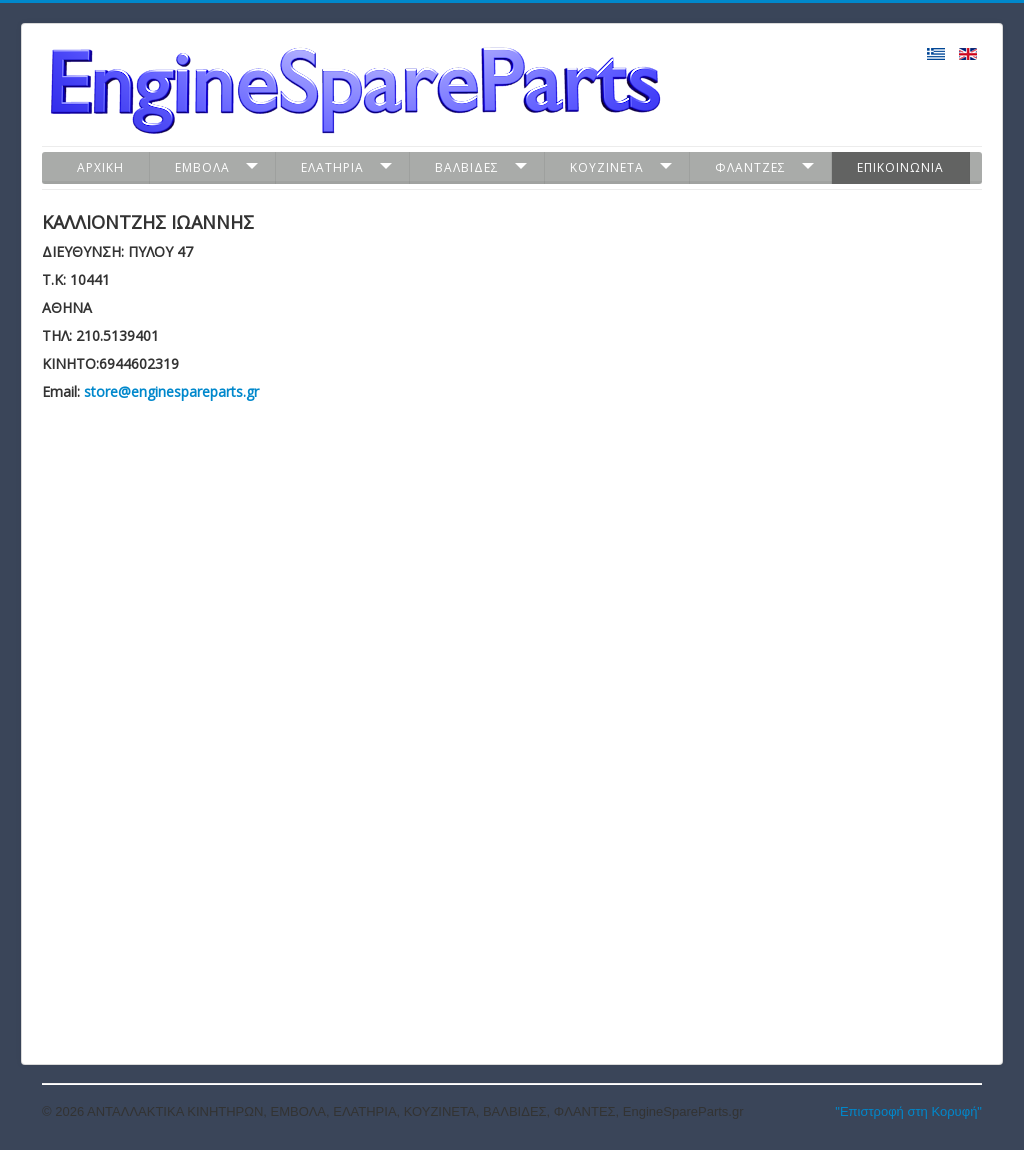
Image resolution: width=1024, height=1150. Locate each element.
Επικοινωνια (900, 167)
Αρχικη (100, 167)
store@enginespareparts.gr (171, 391)
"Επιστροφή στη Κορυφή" (908, 1111)
